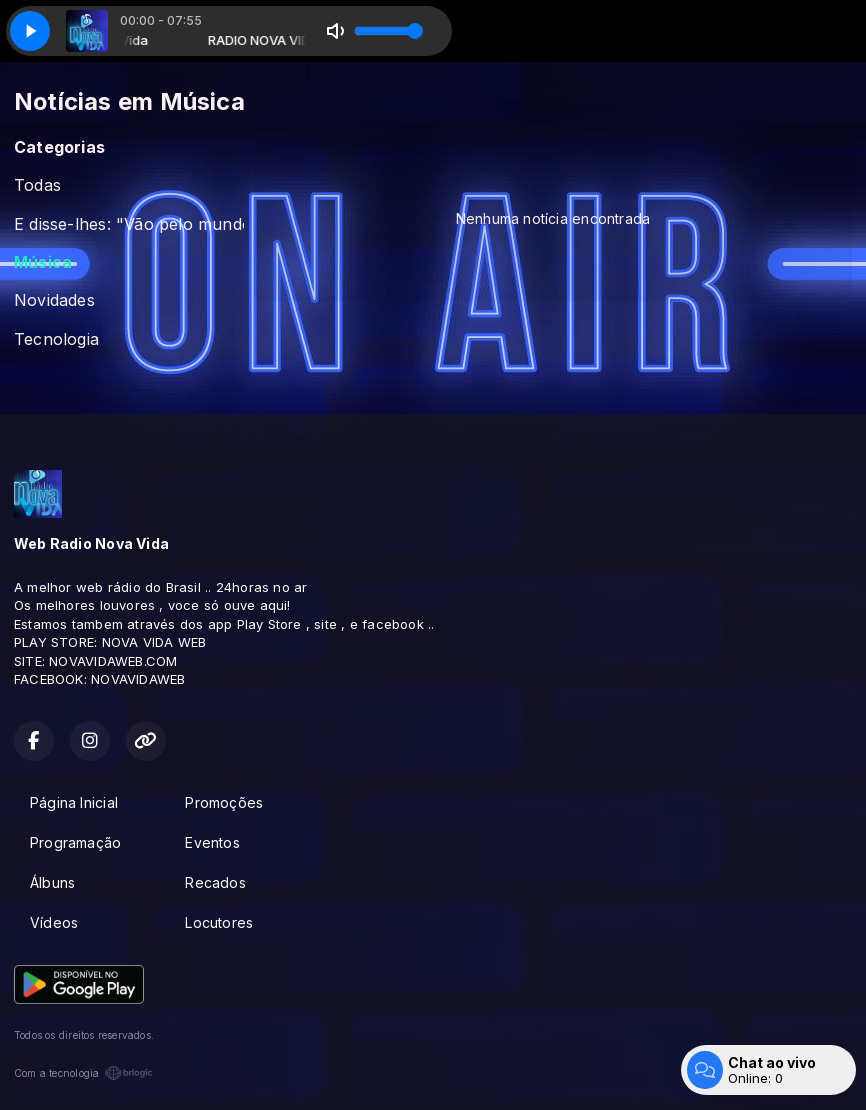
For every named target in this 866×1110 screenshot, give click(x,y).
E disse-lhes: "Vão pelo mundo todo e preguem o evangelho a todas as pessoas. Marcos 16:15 (129, 224)
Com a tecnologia (83, 1073)
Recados (215, 882)
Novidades (54, 300)
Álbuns (52, 882)
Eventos (212, 842)
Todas (37, 185)
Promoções (224, 802)
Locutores (219, 922)
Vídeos (54, 922)
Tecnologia (56, 339)
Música (43, 262)
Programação (75, 842)
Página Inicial (74, 802)
